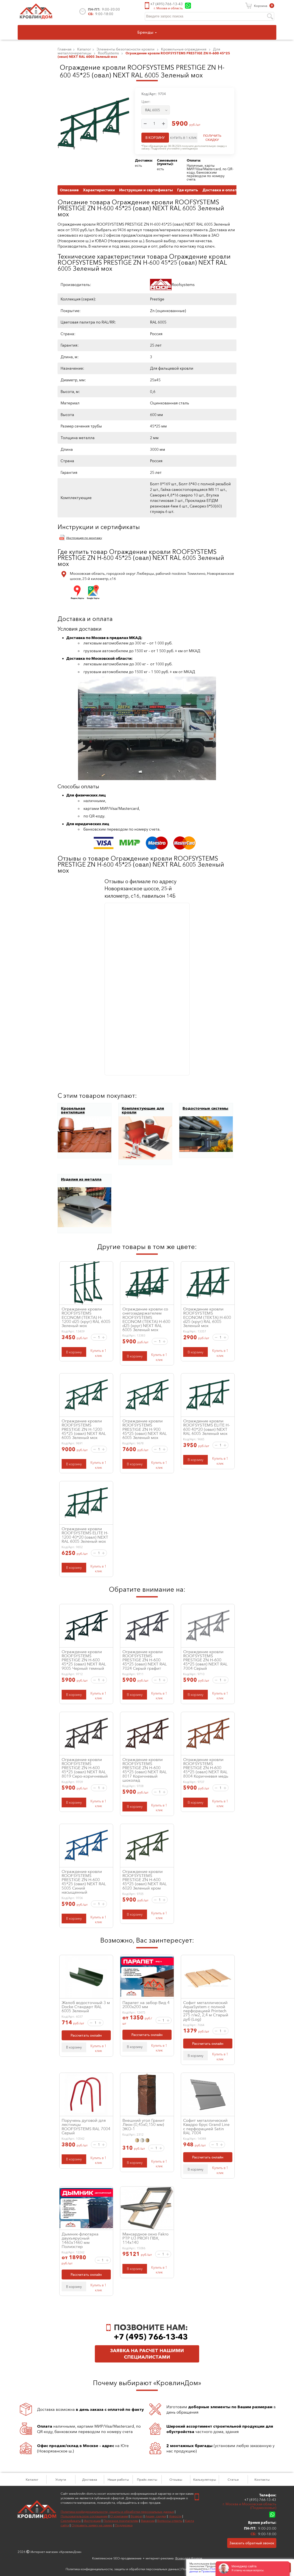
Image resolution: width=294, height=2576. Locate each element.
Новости (175, 2516)
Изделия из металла (81, 1179)
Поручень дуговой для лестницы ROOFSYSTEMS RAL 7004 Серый (86, 2126)
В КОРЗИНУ (155, 137)
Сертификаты (71, 2521)
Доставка (89, 2479)
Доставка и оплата (220, 190)
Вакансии (148, 2521)
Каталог (32, 2479)
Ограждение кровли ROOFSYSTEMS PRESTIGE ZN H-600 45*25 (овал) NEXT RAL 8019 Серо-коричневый (85, 1768)
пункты (164, 164)
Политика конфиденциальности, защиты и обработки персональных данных (117, 2512)
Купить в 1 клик (98, 1352)
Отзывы (175, 2479)
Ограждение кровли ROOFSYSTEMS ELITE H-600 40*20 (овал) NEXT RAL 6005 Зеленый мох (206, 1427)
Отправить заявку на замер (92, 2525)
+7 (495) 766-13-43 (166, 4)
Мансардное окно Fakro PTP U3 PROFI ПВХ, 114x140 (145, 2238)
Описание (69, 190)
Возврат (136, 2516)
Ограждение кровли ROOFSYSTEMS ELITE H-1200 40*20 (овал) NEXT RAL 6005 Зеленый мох (85, 1535)
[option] (136, 2140)
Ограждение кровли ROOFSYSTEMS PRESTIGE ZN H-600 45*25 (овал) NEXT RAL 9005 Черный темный (84, 1660)
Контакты (262, 2479)
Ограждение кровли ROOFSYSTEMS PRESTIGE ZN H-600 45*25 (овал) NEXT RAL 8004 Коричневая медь (205, 1768)
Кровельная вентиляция (73, 1110)
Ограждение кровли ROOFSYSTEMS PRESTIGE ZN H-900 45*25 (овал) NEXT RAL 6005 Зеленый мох (144, 1429)
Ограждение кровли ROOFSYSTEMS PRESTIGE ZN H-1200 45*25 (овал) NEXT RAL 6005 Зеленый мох (84, 1429)
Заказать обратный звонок (251, 2543)
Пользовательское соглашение (84, 2516)
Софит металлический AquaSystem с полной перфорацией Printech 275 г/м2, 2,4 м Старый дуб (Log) (205, 2011)
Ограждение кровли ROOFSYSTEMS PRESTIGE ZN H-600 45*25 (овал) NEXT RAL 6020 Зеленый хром (144, 1880)
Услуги (60, 2479)
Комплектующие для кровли (143, 1110)
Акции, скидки (155, 2516)
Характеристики (99, 190)
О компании (119, 2516)
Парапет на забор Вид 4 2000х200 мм (146, 2004)
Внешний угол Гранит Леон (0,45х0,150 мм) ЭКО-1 (143, 2124)
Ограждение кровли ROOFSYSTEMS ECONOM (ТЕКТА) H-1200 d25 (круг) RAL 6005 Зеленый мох (86, 1317)
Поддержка (124, 2525)
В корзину (74, 1352)
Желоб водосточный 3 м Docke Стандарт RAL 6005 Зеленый (86, 2006)
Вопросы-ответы (170, 2521)
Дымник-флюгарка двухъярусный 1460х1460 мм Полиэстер (80, 2240)
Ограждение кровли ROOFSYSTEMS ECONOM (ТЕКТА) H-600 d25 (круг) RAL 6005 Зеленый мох (207, 1317)
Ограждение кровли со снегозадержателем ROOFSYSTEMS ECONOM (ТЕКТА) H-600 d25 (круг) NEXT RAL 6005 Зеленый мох (146, 1319)
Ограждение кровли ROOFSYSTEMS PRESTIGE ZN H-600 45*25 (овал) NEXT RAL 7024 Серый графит (144, 1660)
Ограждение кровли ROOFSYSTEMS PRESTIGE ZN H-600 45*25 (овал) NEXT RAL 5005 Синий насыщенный (84, 1882)
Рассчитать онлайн (86, 2035)
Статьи (233, 2479)
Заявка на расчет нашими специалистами (147, 2354)
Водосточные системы (205, 1108)
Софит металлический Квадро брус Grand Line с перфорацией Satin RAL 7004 (206, 2126)
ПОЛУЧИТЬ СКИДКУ (212, 138)
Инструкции (92, 2521)
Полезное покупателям (120, 2521)
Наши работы (118, 2479)
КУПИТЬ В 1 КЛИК (183, 138)
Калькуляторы (204, 2479)
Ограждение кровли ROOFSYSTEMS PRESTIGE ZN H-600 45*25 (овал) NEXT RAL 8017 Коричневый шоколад (144, 1770)
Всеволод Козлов (188, 2558)
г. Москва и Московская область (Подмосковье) (249, 2506)
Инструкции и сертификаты (146, 190)
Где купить (187, 190)
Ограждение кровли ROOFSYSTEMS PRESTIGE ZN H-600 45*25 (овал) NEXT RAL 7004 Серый (205, 1660)
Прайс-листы (147, 2479)
